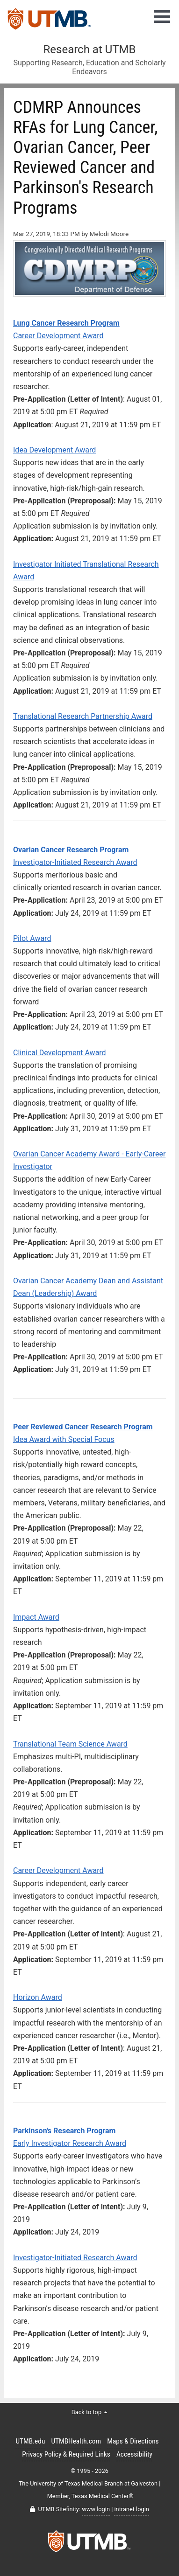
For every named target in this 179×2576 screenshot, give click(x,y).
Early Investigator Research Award (69, 2143)
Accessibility (134, 2454)
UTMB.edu (30, 2441)
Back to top (90, 2412)
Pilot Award (32, 938)
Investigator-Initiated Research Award (75, 862)
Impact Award (36, 1617)
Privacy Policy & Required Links (66, 2454)
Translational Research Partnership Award (82, 716)
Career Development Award (58, 335)
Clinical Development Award (59, 1052)
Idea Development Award (54, 450)
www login (96, 2509)
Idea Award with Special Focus (64, 1439)
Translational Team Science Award (70, 1744)
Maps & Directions (132, 2441)
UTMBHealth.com (76, 2441)
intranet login (131, 2509)
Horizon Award (37, 1997)
